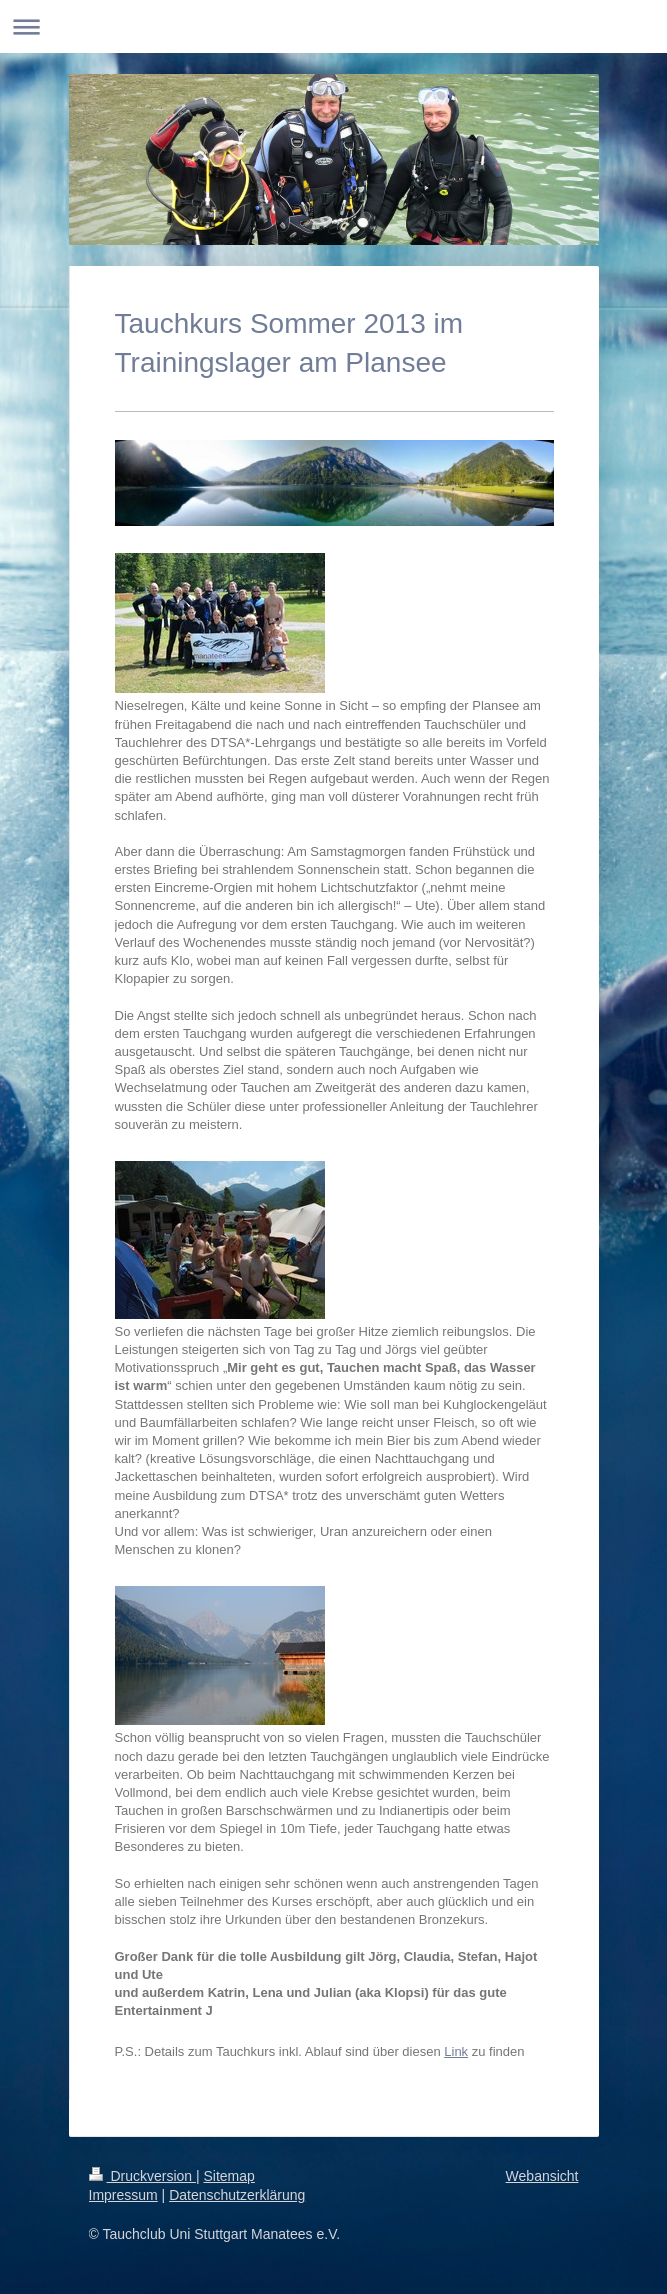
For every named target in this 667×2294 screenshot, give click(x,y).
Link (456, 2051)
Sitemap (229, 2176)
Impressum (123, 2195)
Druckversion (142, 2176)
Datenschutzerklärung (237, 2195)
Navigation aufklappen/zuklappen (333, 26)
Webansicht (542, 2176)
